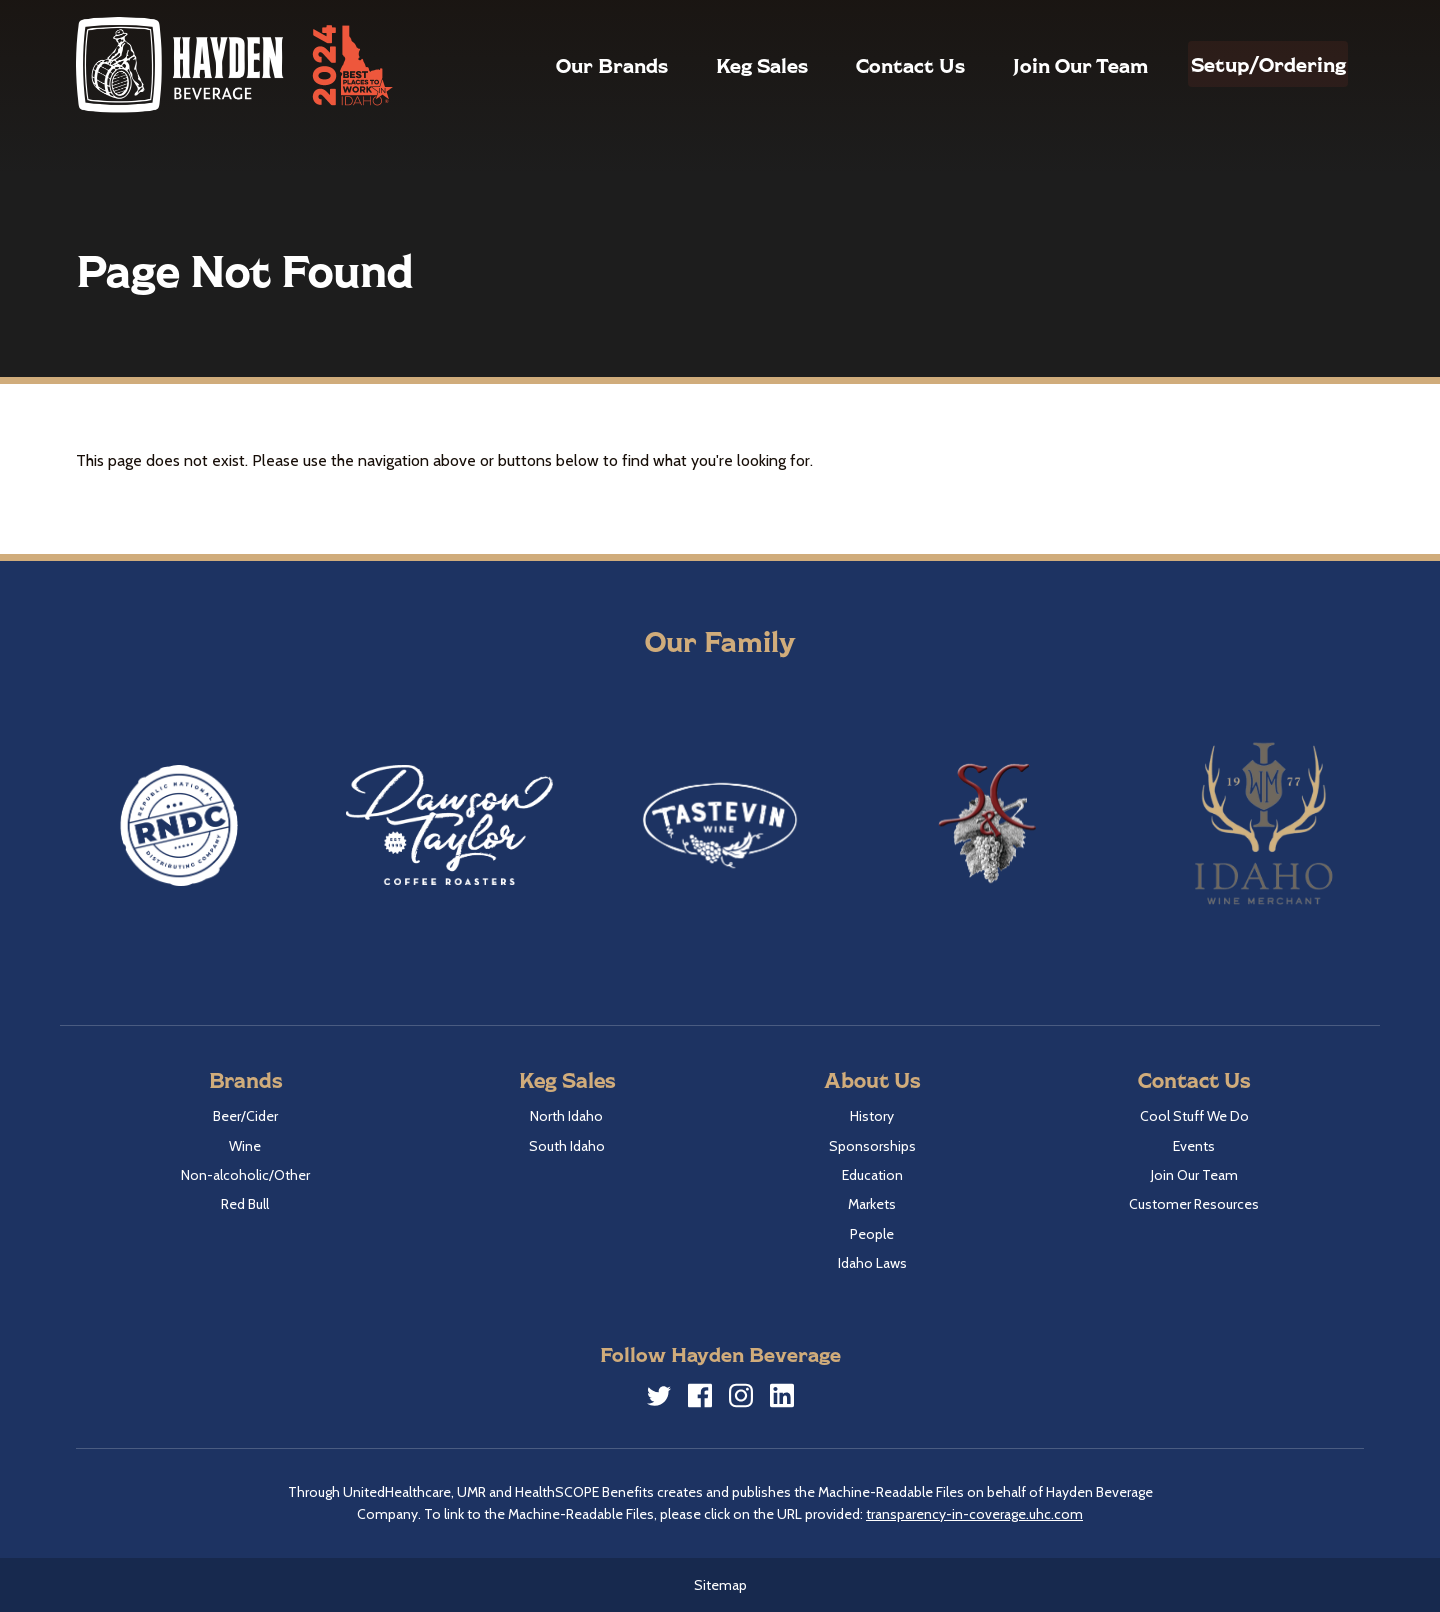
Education (872, 1175)
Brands (245, 1079)
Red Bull (245, 1204)
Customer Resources (1194, 1204)
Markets (872, 1204)
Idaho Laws (872, 1263)
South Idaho (567, 1146)
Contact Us (867, 65)
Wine (245, 1146)
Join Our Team (1037, 65)
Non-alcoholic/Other (245, 1175)
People (872, 1234)
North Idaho (566, 1116)
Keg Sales (719, 65)
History (872, 1116)
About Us (872, 1079)
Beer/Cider (245, 1116)
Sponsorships (872, 1146)
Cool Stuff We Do (1194, 1116)
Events (1194, 1146)
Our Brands (569, 65)
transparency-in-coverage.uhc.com (974, 1514)
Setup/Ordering (1246, 64)
